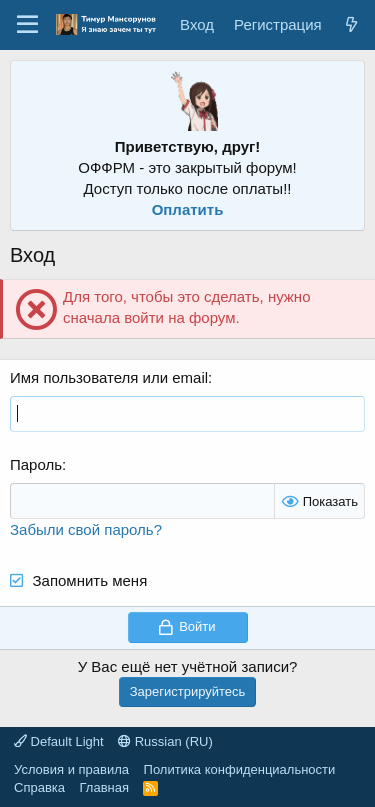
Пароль (36, 464)
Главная (104, 787)
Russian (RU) (165, 741)
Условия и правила (71, 769)
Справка (39, 787)
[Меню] (27, 25)
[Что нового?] (351, 24)
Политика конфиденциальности (240, 769)
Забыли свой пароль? (86, 529)
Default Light (59, 741)
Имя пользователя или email (109, 377)
